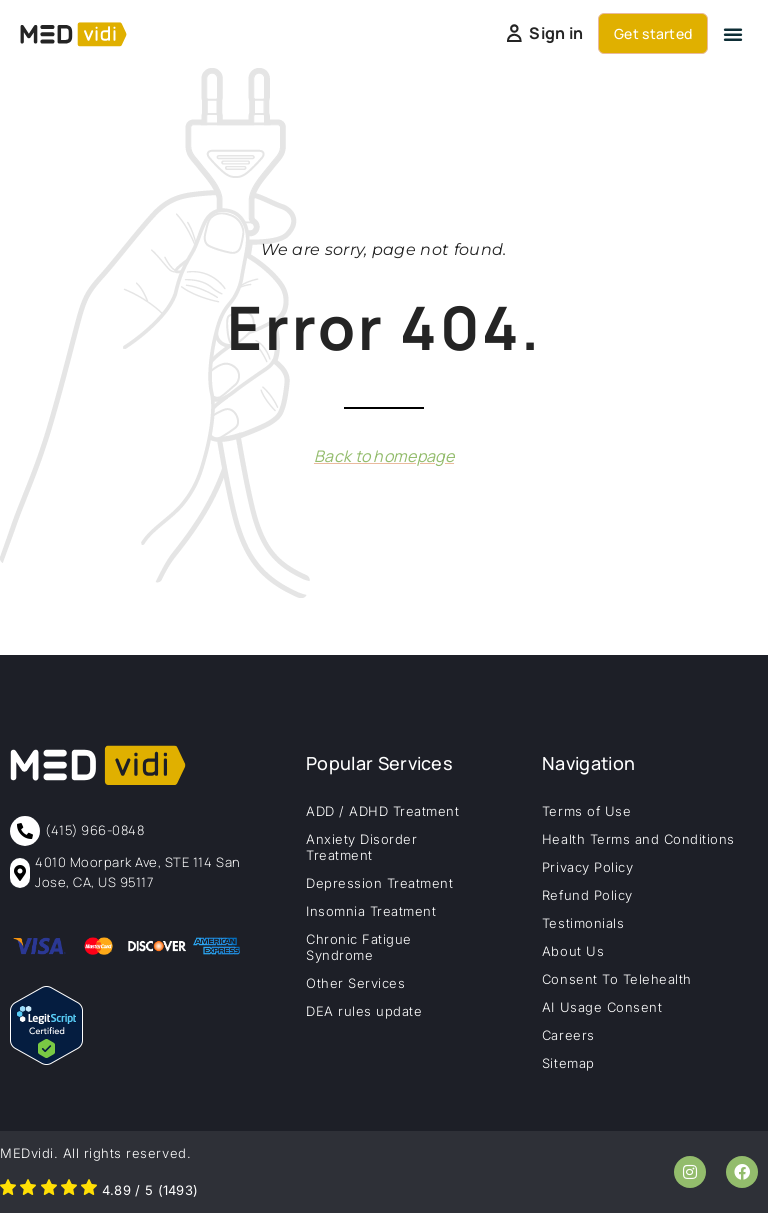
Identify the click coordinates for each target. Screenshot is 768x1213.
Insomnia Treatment (371, 911)
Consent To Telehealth (617, 979)
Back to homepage (384, 456)
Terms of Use (586, 811)
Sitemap (568, 1063)
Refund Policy (587, 895)
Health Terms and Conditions (638, 839)
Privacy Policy (587, 867)
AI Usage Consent (602, 1007)
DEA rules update (364, 1011)
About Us (573, 951)
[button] (733, 34)
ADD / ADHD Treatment (382, 811)
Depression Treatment (379, 883)
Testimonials (583, 923)
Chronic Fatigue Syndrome (359, 947)
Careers (568, 1035)
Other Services (355, 983)
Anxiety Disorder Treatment (361, 847)
